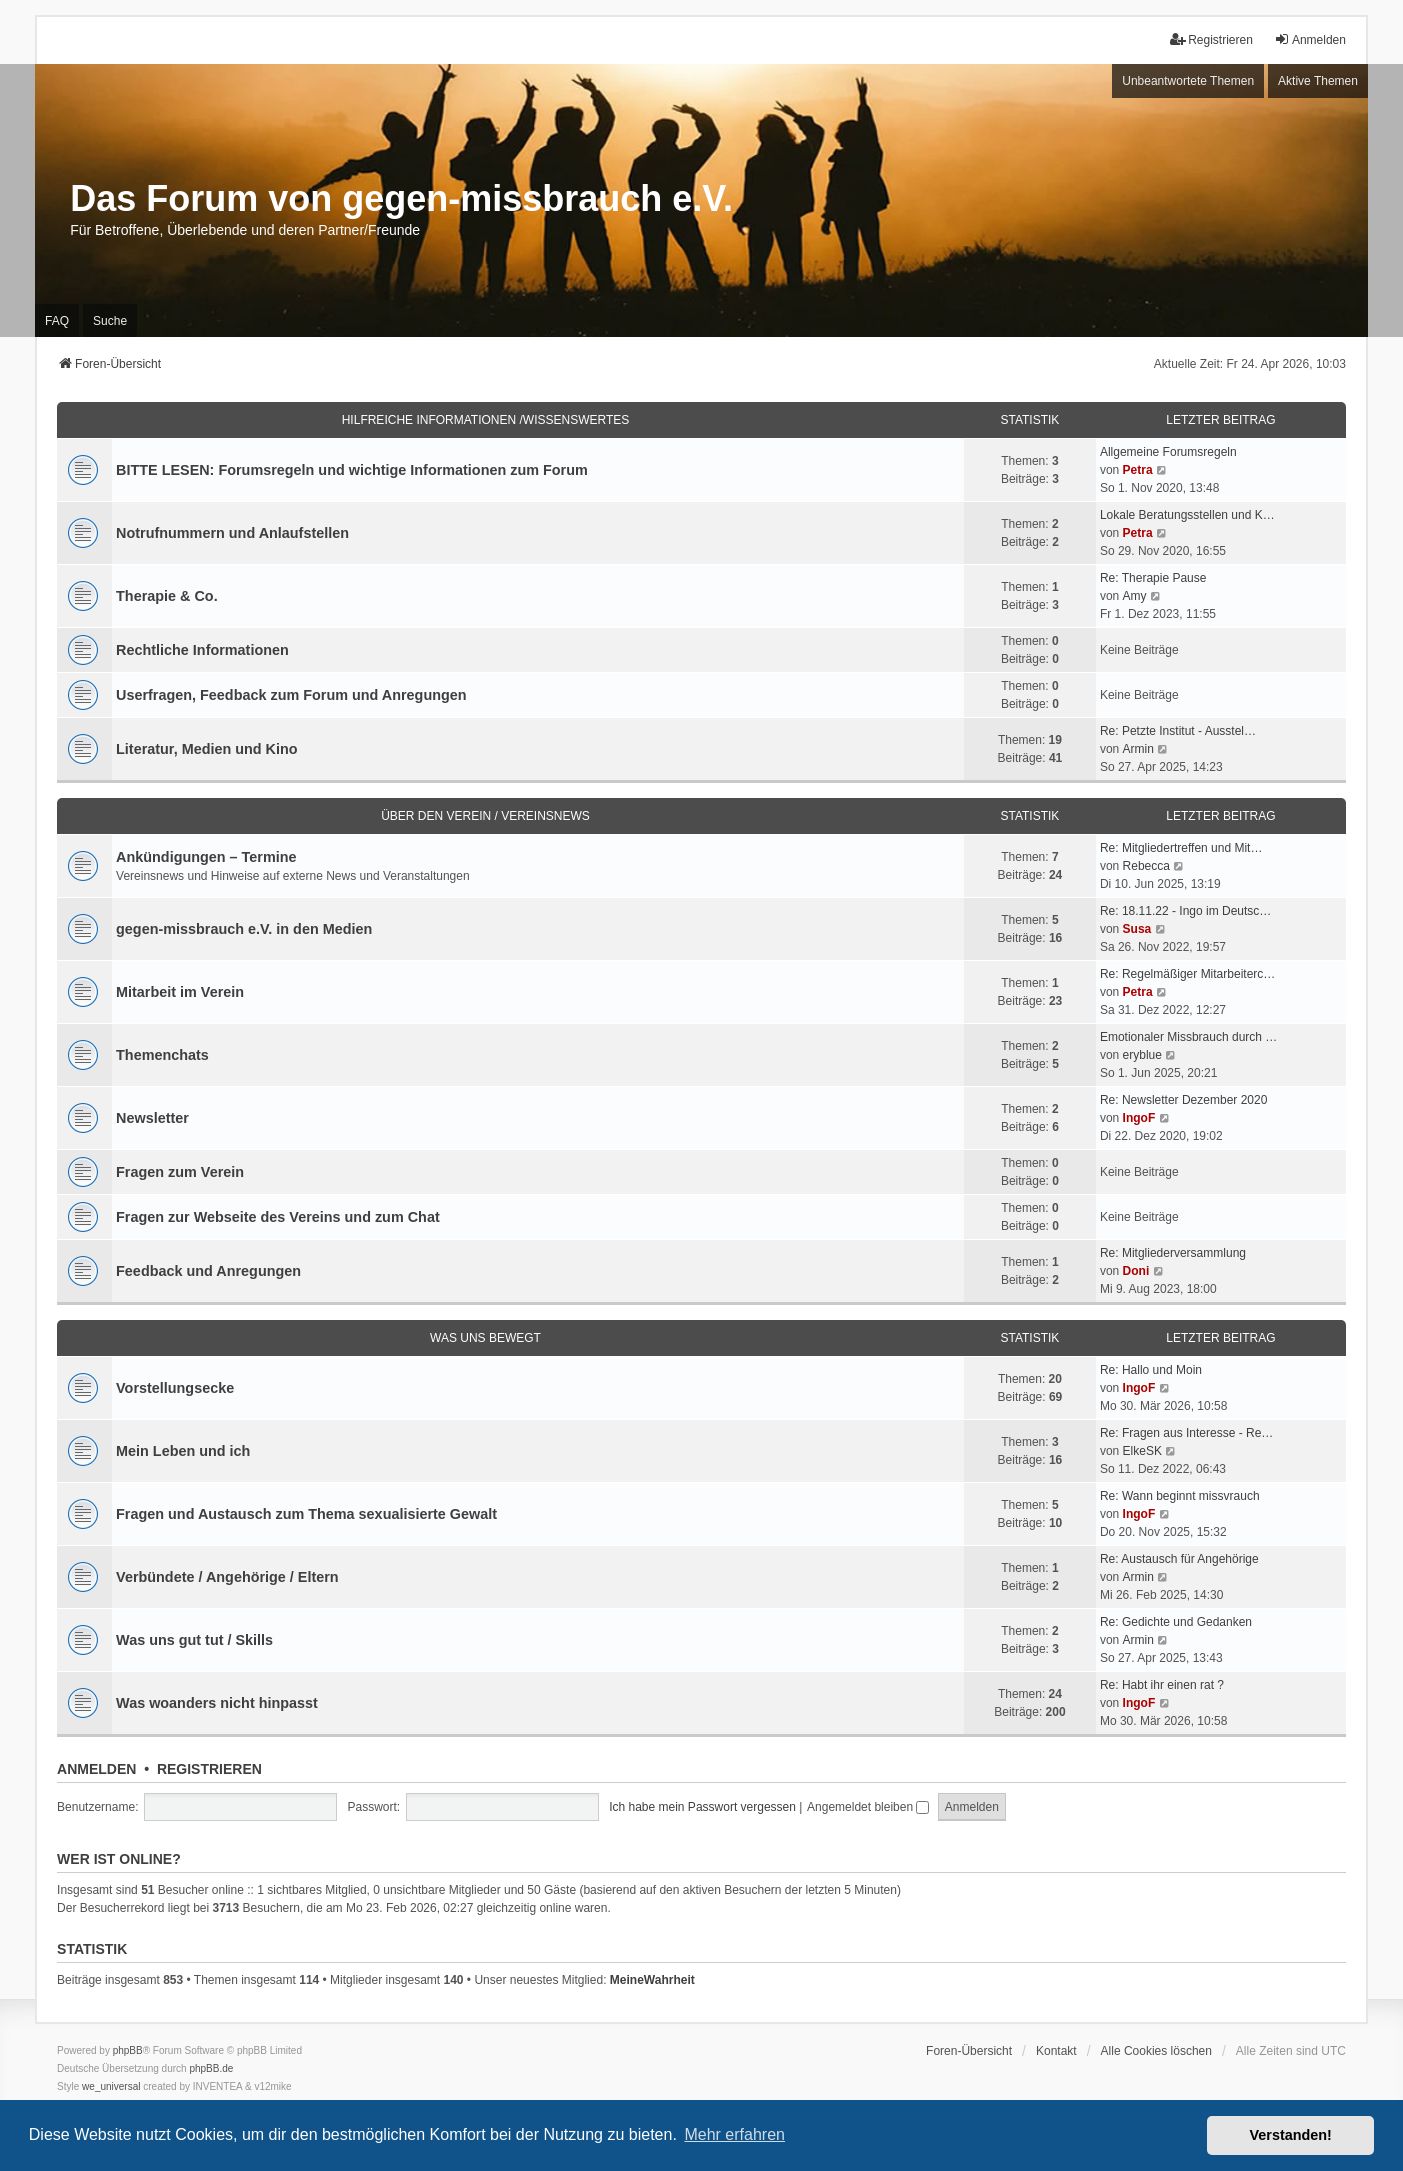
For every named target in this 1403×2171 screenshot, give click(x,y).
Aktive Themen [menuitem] (1318, 81)
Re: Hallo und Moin (1151, 1370)
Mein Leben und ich (183, 1451)
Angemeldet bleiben (868, 1807)
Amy (1135, 596)
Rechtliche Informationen (202, 650)
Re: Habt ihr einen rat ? (1162, 1685)
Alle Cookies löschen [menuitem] (1156, 2051)
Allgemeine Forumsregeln (1168, 452)
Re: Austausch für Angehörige (1179, 1559)
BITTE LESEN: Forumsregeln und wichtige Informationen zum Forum (352, 470)
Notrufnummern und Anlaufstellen (232, 533)
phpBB (128, 2050)
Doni (1136, 1271)
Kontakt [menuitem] (1056, 2051)
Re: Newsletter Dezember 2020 (1183, 1100)
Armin (1138, 749)
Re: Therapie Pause (1153, 578)
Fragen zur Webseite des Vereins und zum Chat (278, 1217)
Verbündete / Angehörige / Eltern (227, 1577)
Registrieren (209, 1769)
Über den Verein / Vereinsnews (485, 816)
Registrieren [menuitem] (1211, 39)
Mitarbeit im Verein (180, 992)
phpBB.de (211, 2068)
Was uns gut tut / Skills (194, 1640)
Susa (1137, 929)
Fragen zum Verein (180, 1172)
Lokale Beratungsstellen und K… (1187, 515)
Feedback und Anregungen (208, 1271)
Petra (1138, 470)
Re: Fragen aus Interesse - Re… (1186, 1433)
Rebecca (1146, 866)
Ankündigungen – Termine (206, 857)
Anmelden (96, 1769)
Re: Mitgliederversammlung (1173, 1253)
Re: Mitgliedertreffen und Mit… (1181, 848)
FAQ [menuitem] (57, 321)
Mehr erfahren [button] (734, 2134)
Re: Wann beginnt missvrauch (1180, 1496)
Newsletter (152, 1118)
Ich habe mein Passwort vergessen (702, 1807)
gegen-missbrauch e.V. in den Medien (244, 929)
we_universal (111, 2086)
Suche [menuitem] (110, 321)
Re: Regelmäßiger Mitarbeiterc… (1187, 974)
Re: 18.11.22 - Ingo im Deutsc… (1185, 911)
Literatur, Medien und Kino (207, 749)
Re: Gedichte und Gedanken (1176, 1622)
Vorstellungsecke (175, 1388)
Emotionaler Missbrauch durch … (1188, 1037)
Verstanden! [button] (1291, 2135)
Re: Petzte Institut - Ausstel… (1178, 731)
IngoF (1139, 1118)
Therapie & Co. (167, 596)
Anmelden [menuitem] (1310, 39)
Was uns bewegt (485, 1338)
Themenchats (162, 1055)
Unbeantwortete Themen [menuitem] (1188, 81)
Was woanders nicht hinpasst (217, 1703)
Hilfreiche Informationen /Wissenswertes (486, 420)
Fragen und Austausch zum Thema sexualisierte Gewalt (306, 1514)
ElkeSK (1142, 1451)
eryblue (1142, 1055)
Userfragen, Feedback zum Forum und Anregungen (291, 695)
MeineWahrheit (652, 1980)
